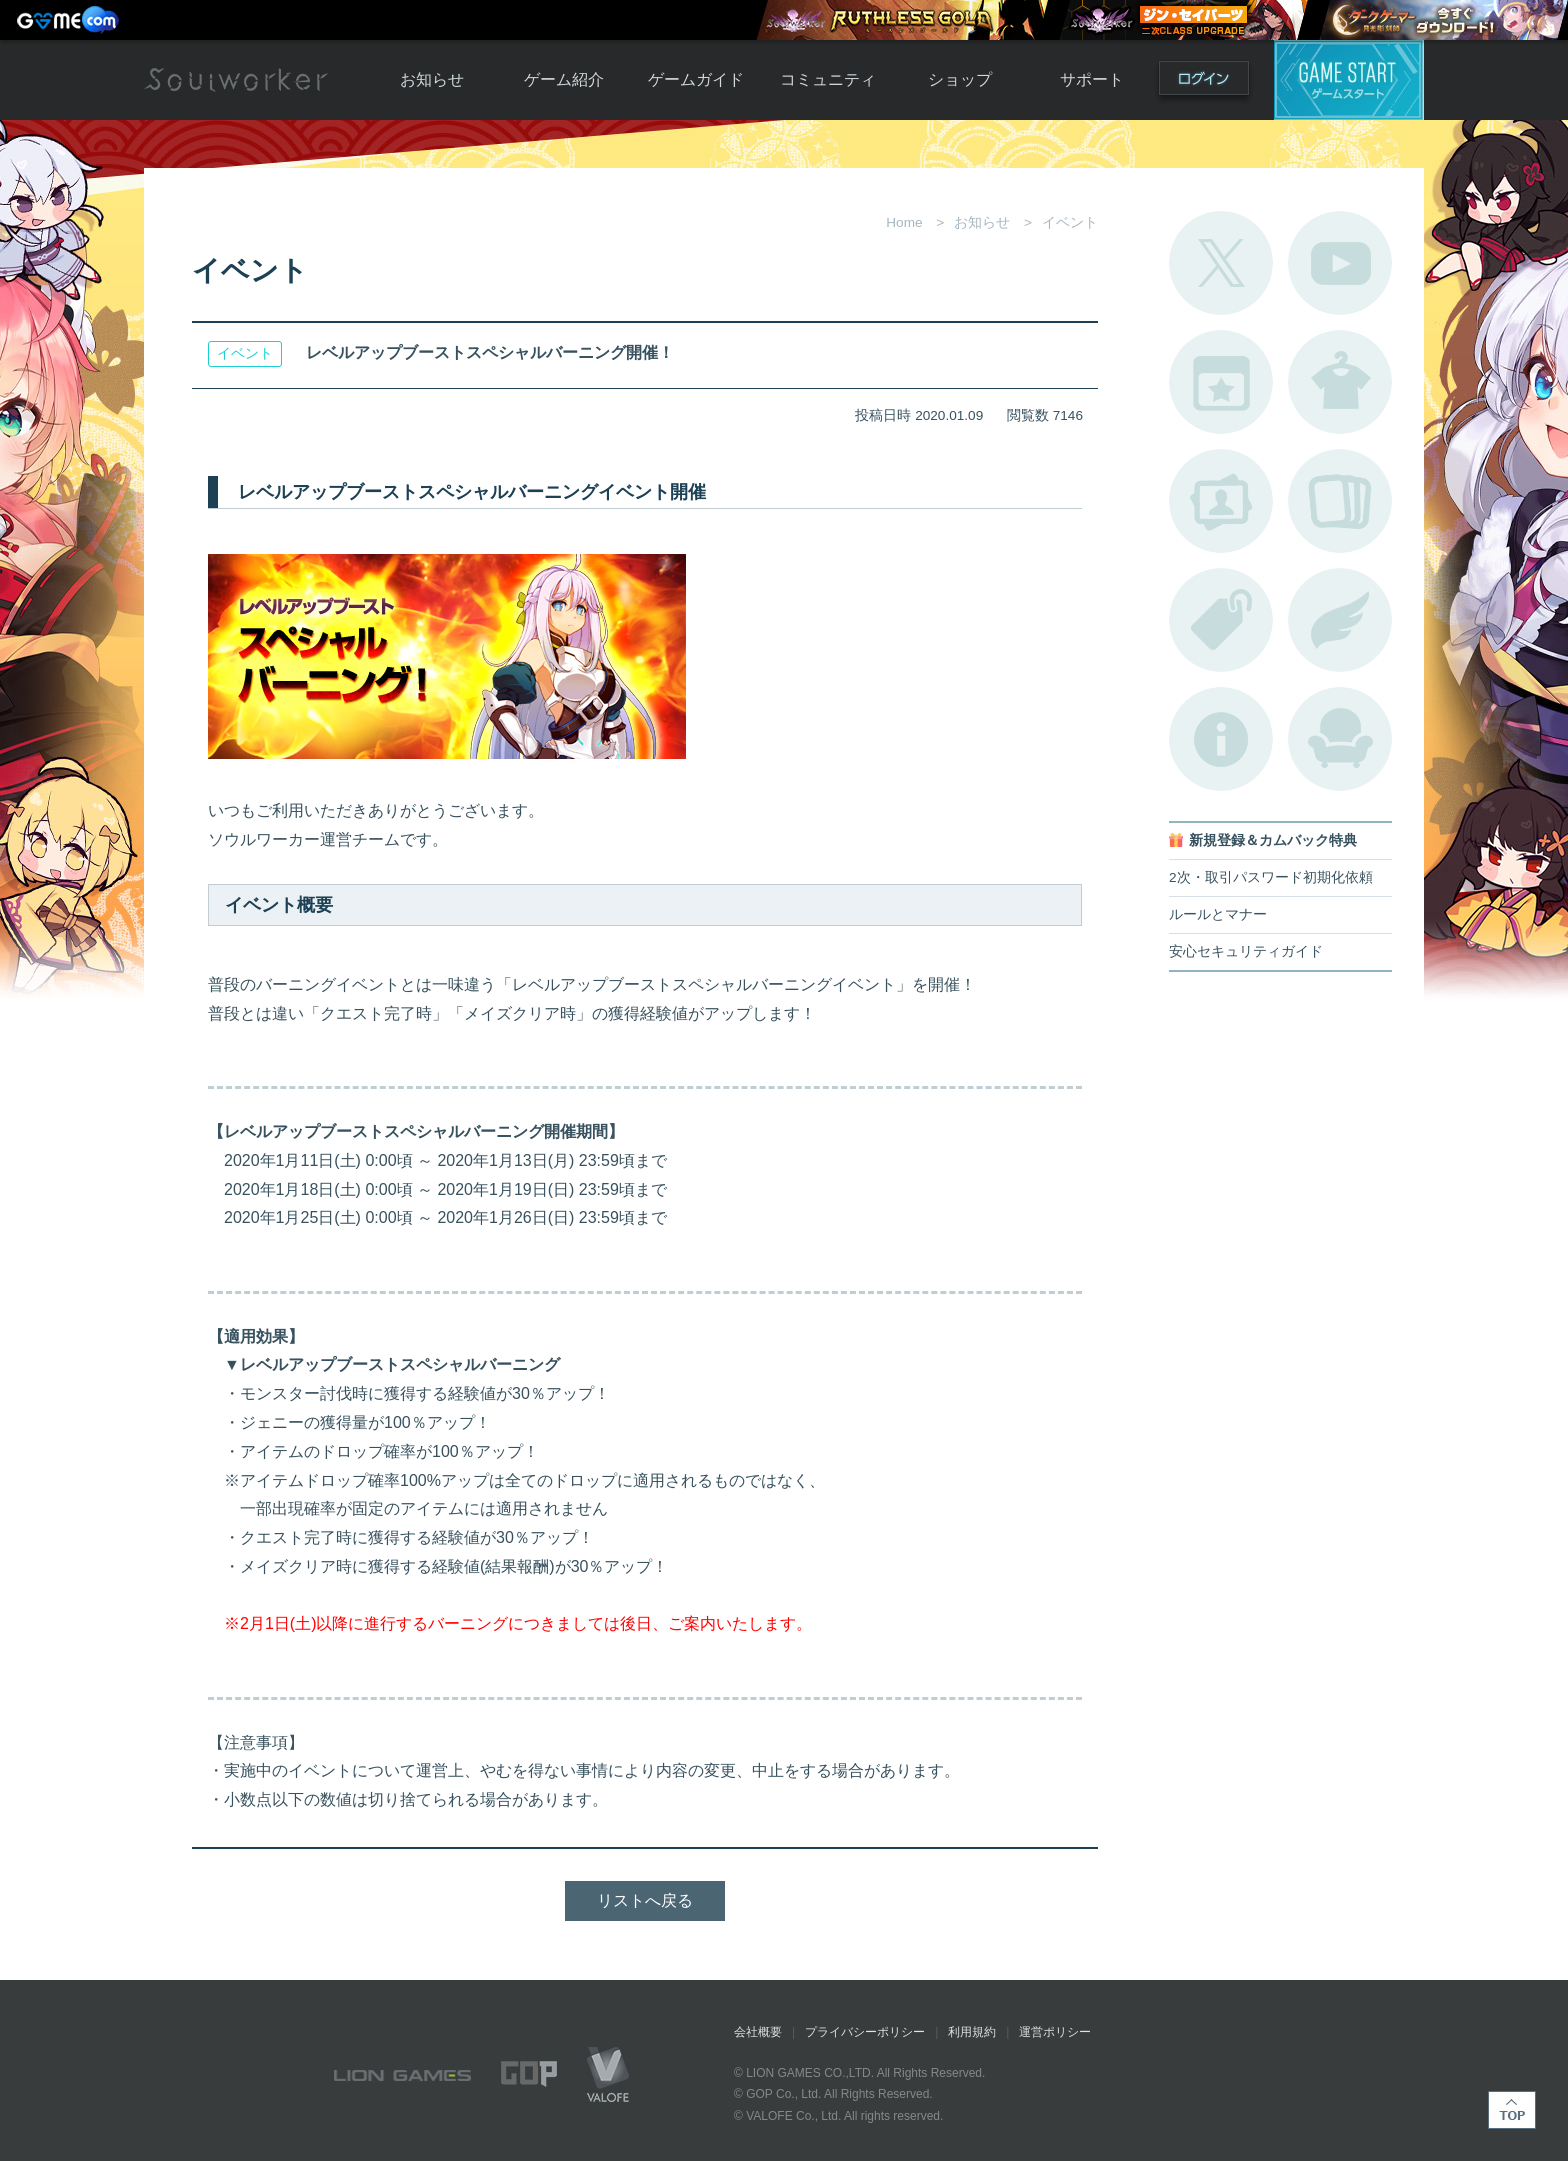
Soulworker (236, 80)
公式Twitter (1221, 263)
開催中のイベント (1221, 382)
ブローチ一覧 (1340, 620)
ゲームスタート (1349, 80)
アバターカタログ (1340, 382)
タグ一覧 (1221, 620)
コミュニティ (828, 79)
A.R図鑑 (1340, 501)
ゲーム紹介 (564, 79)
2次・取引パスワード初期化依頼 (1271, 877)
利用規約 (972, 2032)
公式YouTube (1340, 263)
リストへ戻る (645, 1900)
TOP (1512, 2110)
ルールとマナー (1218, 914)
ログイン (1204, 82)
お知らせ (432, 79)
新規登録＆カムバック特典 (1273, 840)
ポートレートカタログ (1221, 501)
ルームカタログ (1340, 739)
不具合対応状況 (1221, 739)
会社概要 (758, 2032)
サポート (1092, 79)
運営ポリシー (1055, 2032)
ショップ (960, 79)
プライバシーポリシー (865, 2032)
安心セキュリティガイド (1246, 951)
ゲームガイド (696, 79)
